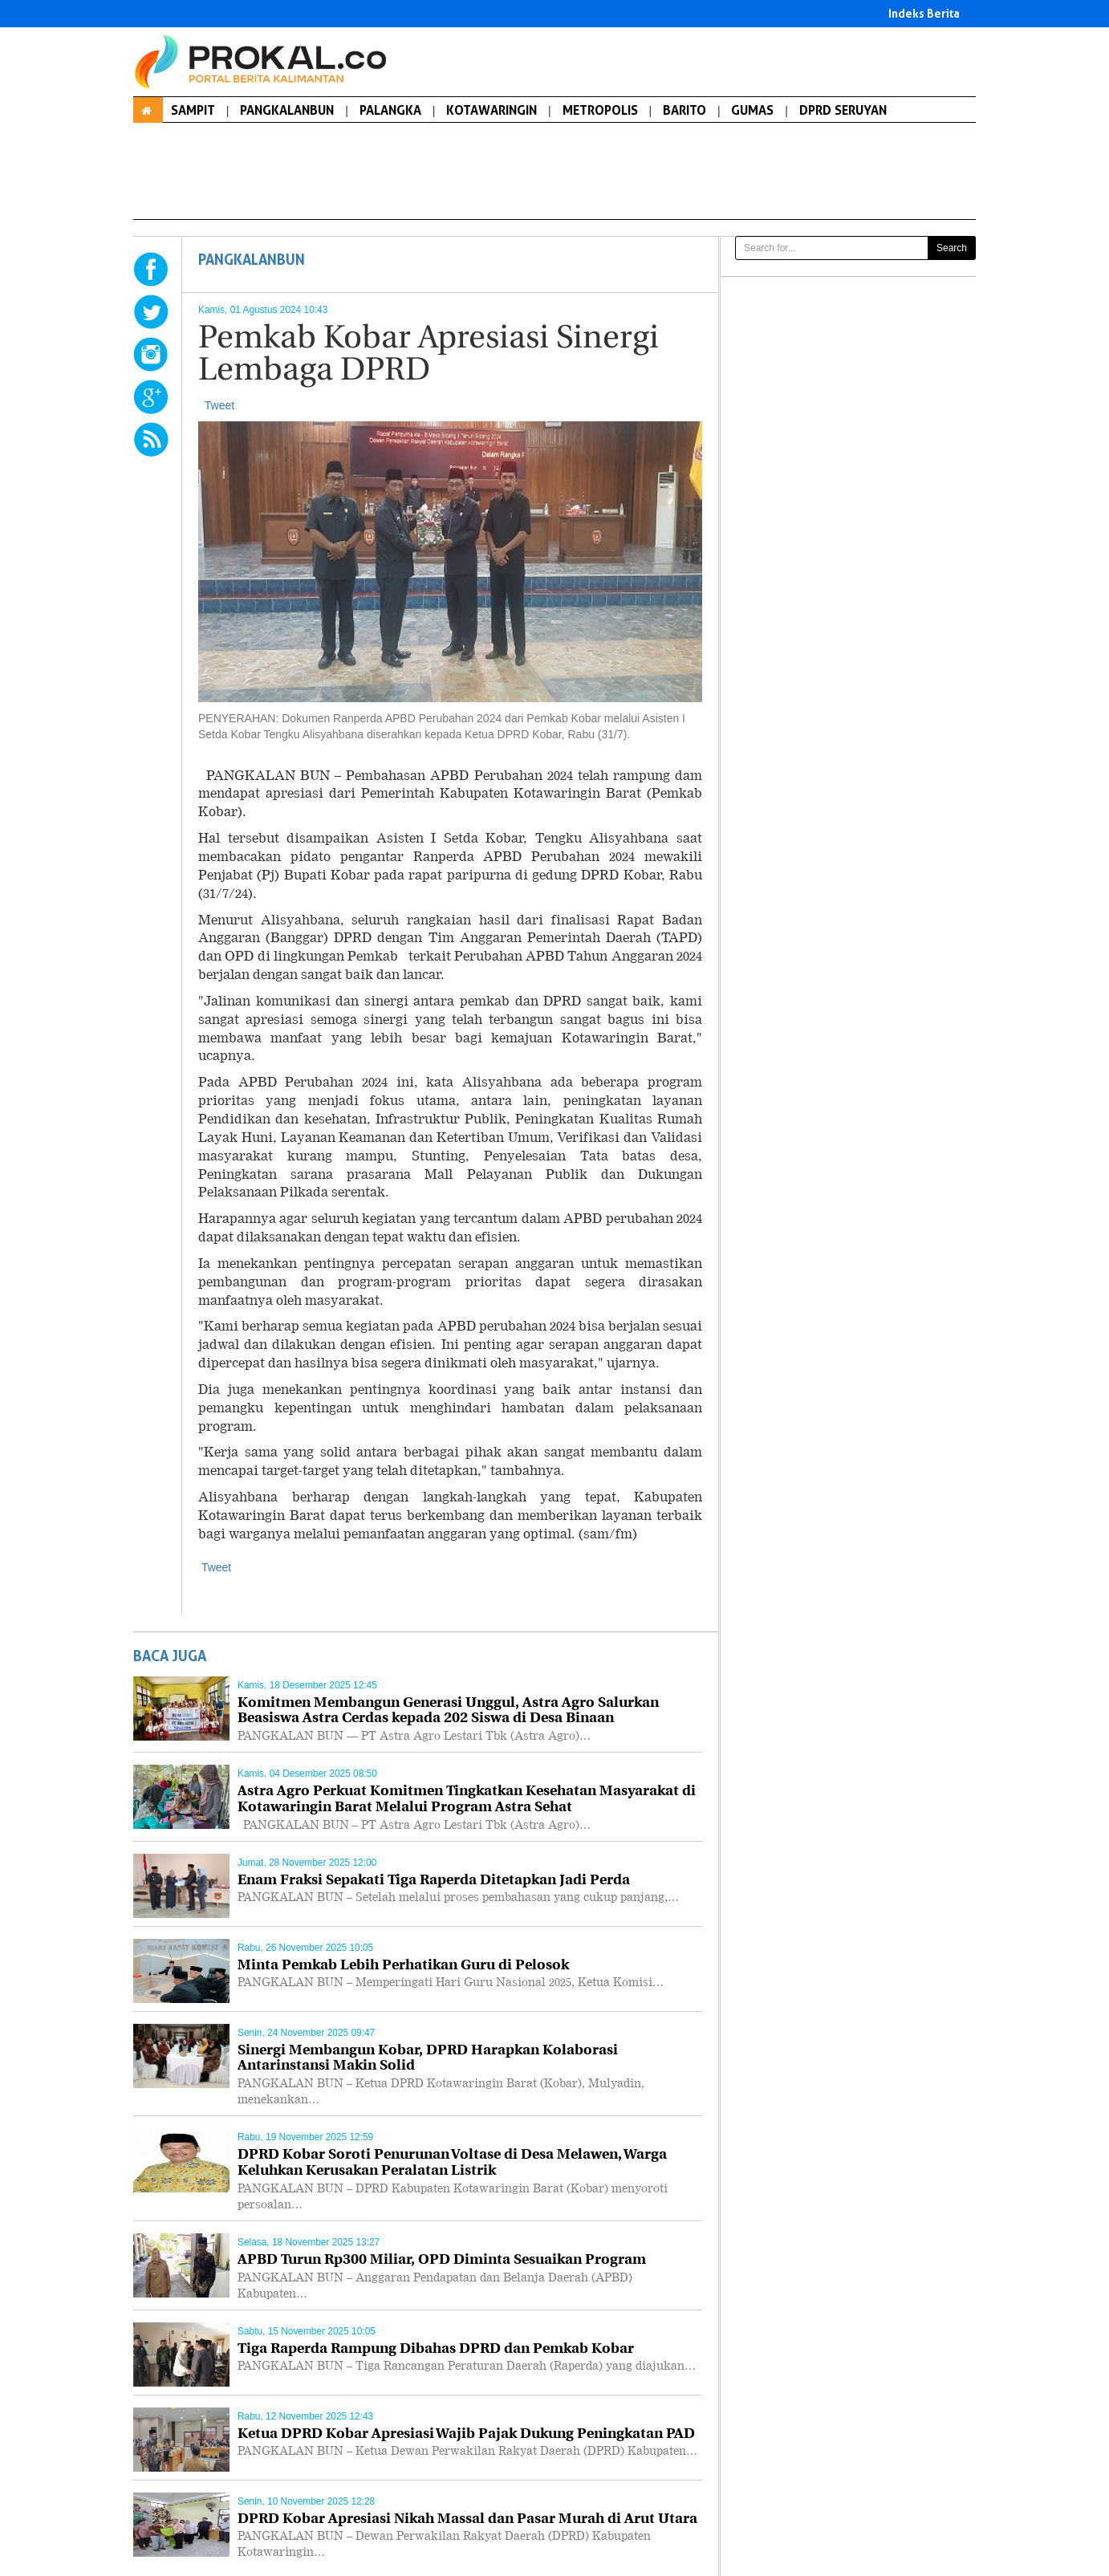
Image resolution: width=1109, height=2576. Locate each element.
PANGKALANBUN (287, 110)
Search (951, 248)
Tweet (219, 405)
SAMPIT (193, 110)
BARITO (684, 110)
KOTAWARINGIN (491, 110)
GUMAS (752, 110)
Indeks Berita (924, 13)
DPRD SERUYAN (843, 110)
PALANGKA (390, 110)
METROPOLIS (600, 110)
